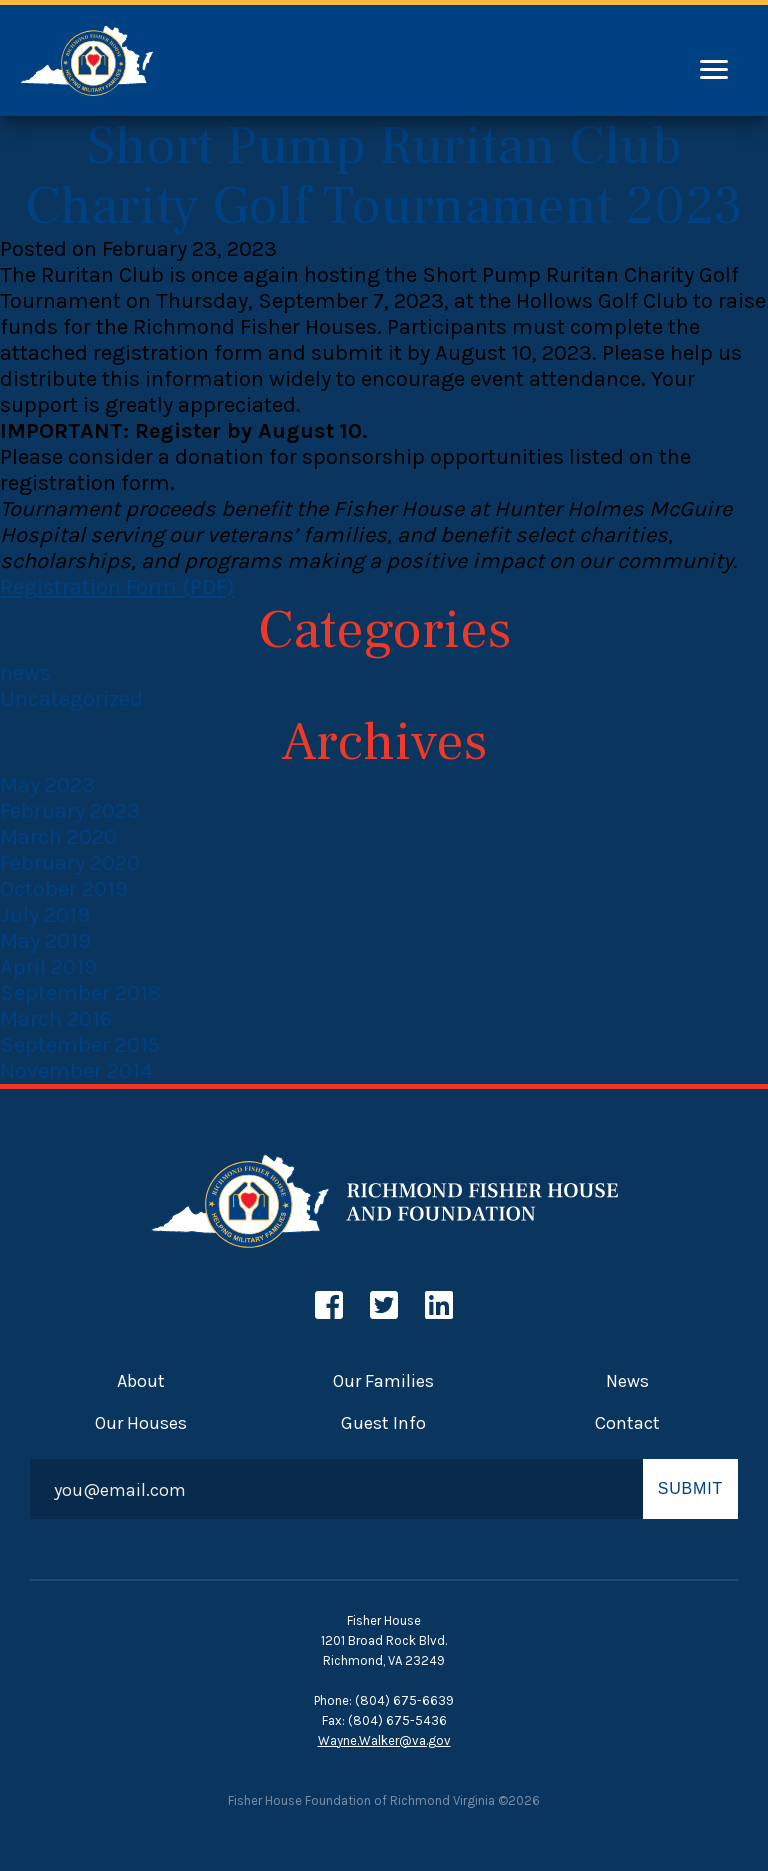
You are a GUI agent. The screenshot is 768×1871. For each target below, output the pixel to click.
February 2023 (70, 811)
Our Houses (141, 1423)
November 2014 (76, 1071)
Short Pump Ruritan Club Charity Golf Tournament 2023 (384, 176)
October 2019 (64, 889)
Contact (627, 1423)
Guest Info (383, 1423)
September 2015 (80, 1045)
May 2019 (45, 941)
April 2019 (48, 967)
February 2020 (70, 863)
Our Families (383, 1381)
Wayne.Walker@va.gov (384, 1740)
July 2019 (45, 915)
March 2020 (58, 837)
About (141, 1381)
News (627, 1381)
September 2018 (80, 993)
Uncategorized (71, 699)
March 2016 (56, 1019)
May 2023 (47, 785)
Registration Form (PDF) (117, 587)
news (25, 673)
